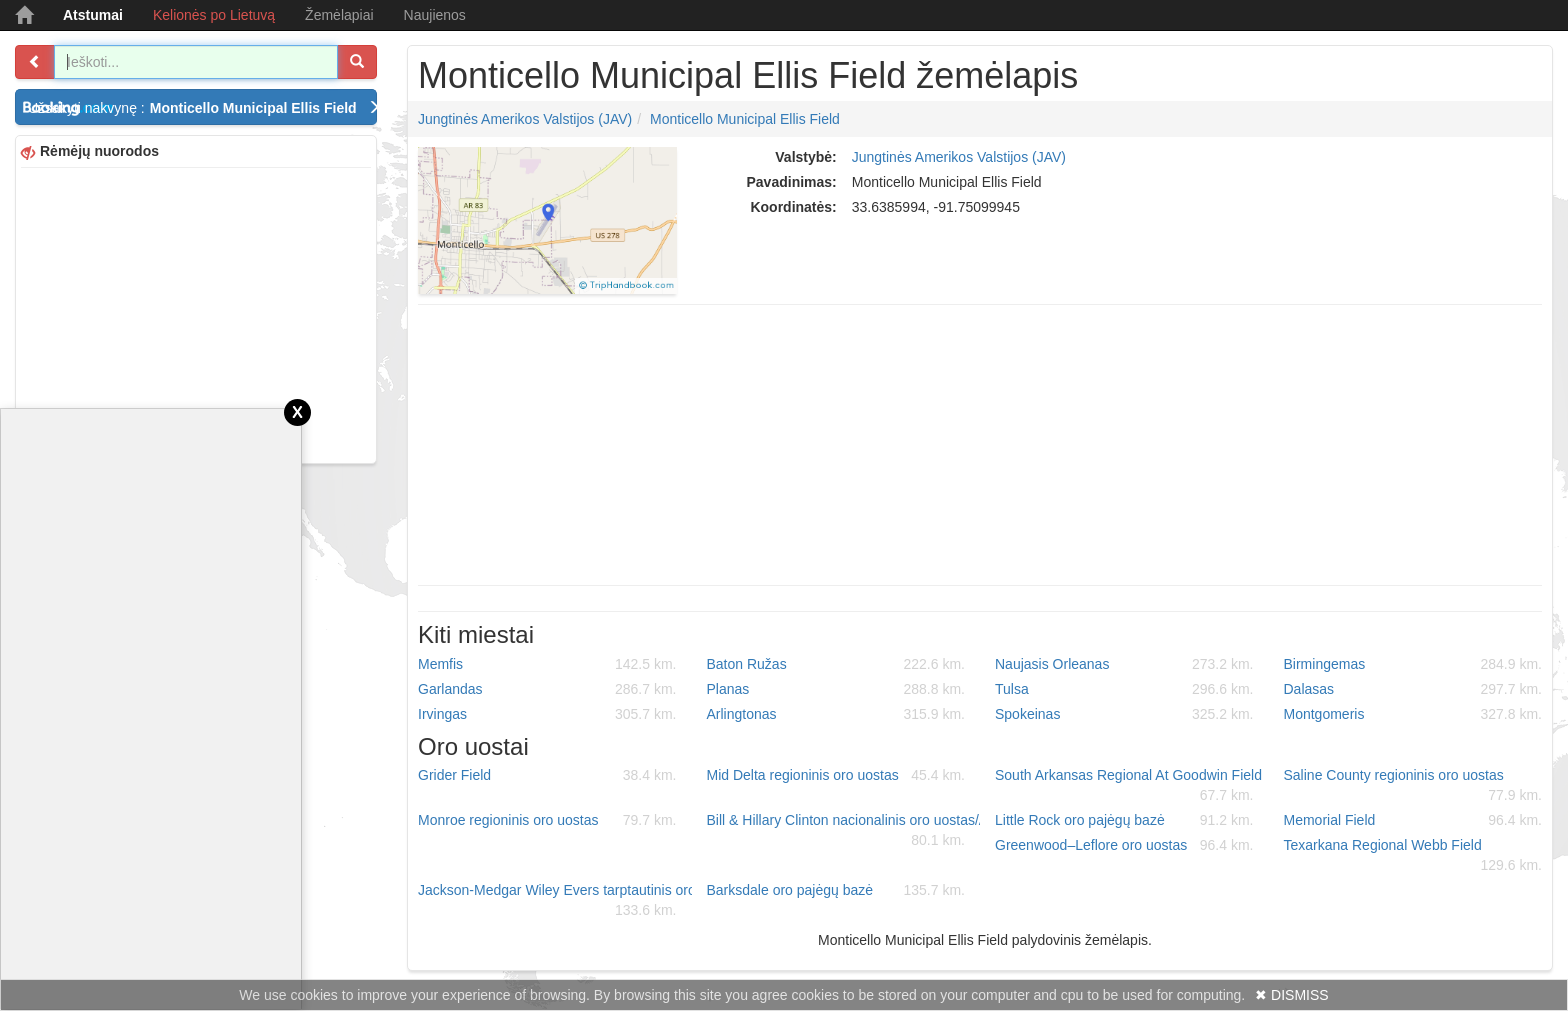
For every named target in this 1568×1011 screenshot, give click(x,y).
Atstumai (93, 15)
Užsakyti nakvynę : (202, 108)
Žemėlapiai (339, 15)
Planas (836, 689)
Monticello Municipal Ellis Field (745, 119)
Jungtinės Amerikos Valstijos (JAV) (525, 119)
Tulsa (1124, 689)
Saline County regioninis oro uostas (1413, 786)
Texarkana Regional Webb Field (1413, 856)
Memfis (547, 664)
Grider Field (547, 775)
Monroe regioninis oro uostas (547, 820)
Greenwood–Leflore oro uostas (1124, 845)
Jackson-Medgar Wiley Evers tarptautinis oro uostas (555, 901)
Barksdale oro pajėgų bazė (836, 890)
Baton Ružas (836, 664)
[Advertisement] (196, 313)
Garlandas (547, 689)
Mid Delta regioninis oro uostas (836, 775)
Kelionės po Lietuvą (214, 15)
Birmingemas (1413, 664)
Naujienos (435, 15)
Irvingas (547, 714)
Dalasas (1413, 689)
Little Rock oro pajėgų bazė (1124, 820)
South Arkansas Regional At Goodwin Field (1128, 786)
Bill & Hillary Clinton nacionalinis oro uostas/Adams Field (844, 831)
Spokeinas (1124, 714)
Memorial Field (1413, 820)
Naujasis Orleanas (1124, 664)
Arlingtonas (836, 714)
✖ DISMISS (1291, 995)
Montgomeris (1413, 714)
